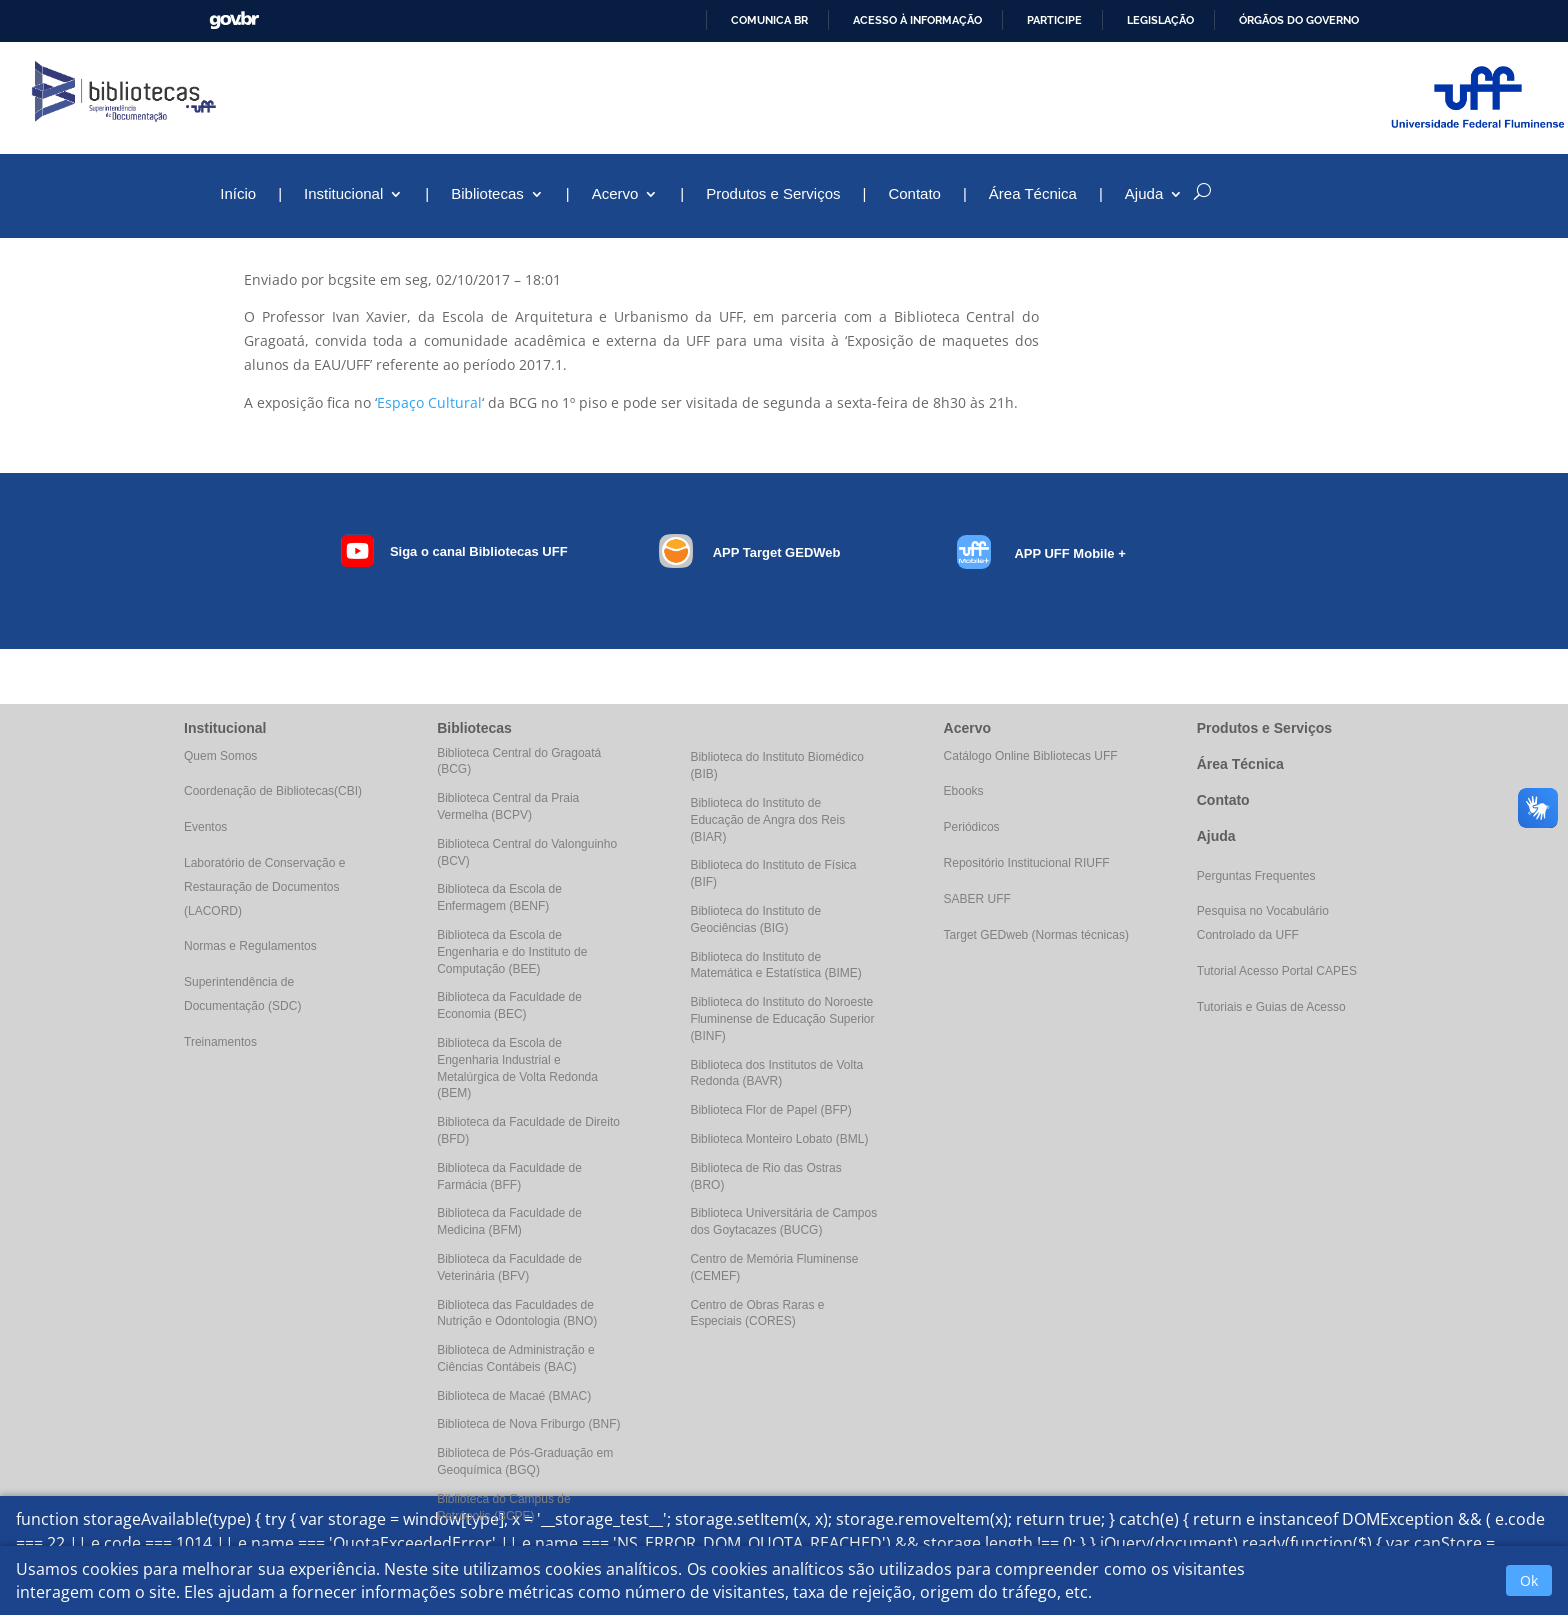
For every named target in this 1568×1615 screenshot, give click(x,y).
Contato (914, 194)
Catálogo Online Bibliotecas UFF (1031, 756)
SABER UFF (977, 899)
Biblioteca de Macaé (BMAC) (514, 1396)
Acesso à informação (917, 20)
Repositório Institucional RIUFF (1027, 863)
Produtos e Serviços (773, 194)
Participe (1054, 20)
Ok (1529, 1580)
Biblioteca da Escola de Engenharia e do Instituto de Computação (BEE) (512, 952)
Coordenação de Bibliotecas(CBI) (273, 791)
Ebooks (964, 791)
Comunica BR (769, 20)
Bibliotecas (487, 194)
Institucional (343, 194)
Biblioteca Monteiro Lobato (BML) (779, 1139)
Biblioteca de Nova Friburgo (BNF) (528, 1424)
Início (238, 194)
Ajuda (1144, 194)
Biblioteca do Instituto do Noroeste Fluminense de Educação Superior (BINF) (782, 1019)
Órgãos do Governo (1299, 20)
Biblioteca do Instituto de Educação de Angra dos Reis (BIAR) (767, 820)
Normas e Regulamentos (250, 946)
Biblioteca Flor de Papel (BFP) (770, 1110)
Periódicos (972, 827)
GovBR (234, 20)
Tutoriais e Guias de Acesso (1271, 1007)
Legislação (1160, 20)
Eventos (205, 827)
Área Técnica (1033, 194)
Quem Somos (220, 756)
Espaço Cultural (429, 402)
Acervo (615, 194)
